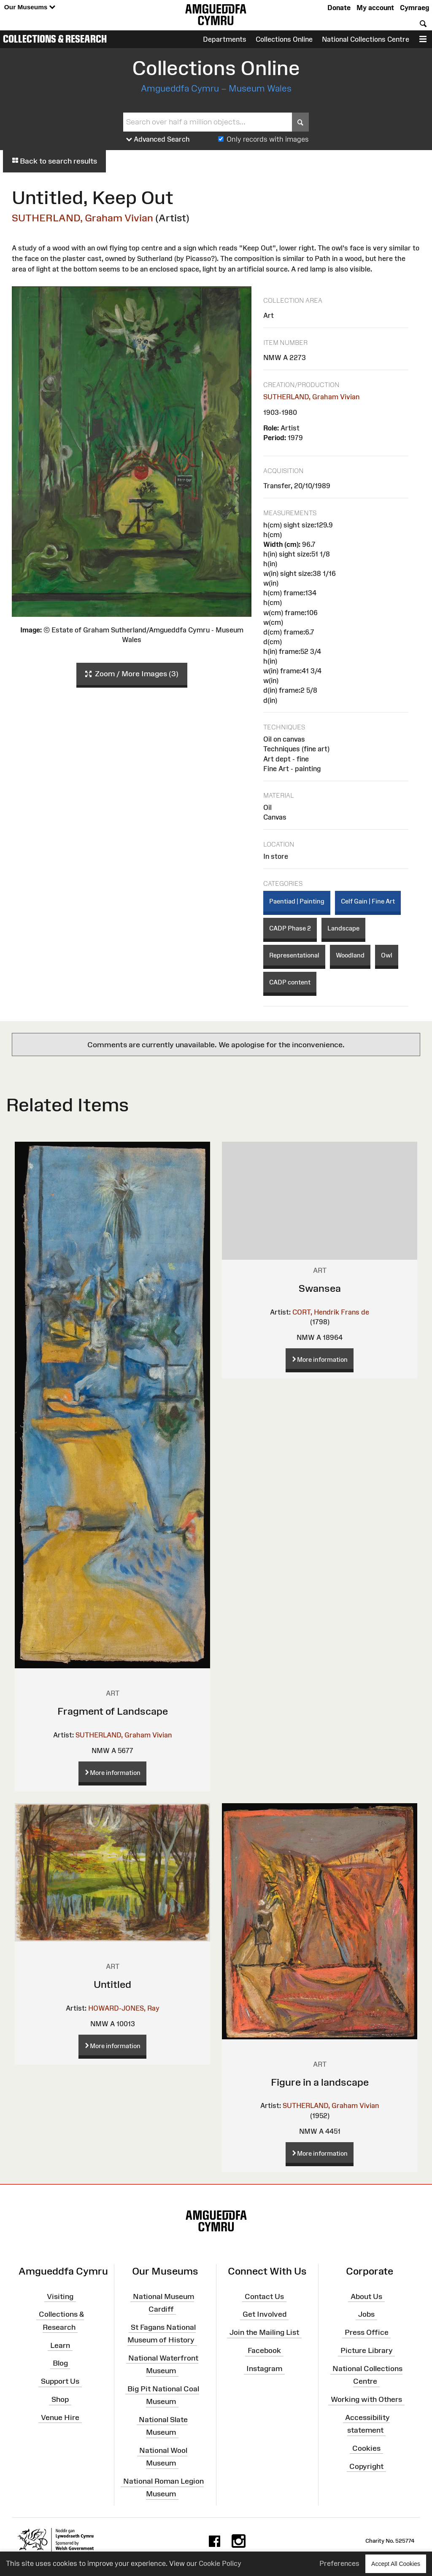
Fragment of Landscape (112, 1711)
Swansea (320, 1288)
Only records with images (268, 139)
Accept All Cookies (395, 2563)
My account (375, 7)
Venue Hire (60, 2417)
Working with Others (366, 2399)
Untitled (112, 1984)
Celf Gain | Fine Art (368, 901)
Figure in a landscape (320, 2082)
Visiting (60, 2296)
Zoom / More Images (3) (131, 674)
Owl (386, 955)
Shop (60, 2399)
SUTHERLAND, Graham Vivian (82, 217)
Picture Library (366, 2350)
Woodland (350, 955)
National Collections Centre (365, 39)
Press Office (367, 2332)
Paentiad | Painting (296, 901)
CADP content (289, 982)
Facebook (264, 2350)
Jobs (366, 2314)
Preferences (339, 2563)
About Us (366, 2296)
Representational (294, 955)
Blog (60, 2363)
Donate (339, 7)
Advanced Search (158, 139)
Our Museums (29, 7)
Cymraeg (414, 7)
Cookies (366, 2448)
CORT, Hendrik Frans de (330, 1312)
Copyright (366, 2466)
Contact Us (264, 2296)
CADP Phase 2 (290, 928)
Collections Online (284, 39)
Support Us (60, 2381)
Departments (224, 39)
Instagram (264, 2368)
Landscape (343, 928)
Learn (60, 2345)
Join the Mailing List (264, 2332)
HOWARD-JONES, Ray (123, 2008)
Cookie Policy (220, 2563)
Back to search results (54, 161)
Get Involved (264, 2314)
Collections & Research (55, 38)
